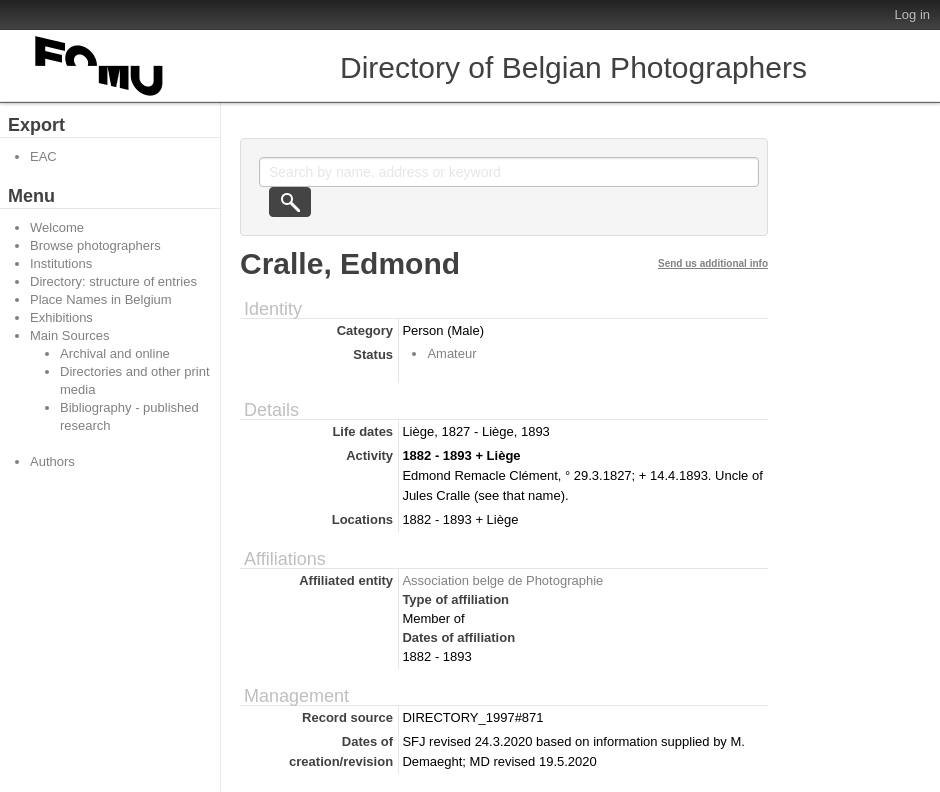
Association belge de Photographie (502, 580)
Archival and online (115, 353)
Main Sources (69, 335)
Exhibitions (61, 317)
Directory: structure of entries (113, 281)
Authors (52, 461)
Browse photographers (95, 245)
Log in (912, 14)
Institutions (61, 263)
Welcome (57, 227)
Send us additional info (713, 263)
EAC (43, 156)
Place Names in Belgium (101, 299)
